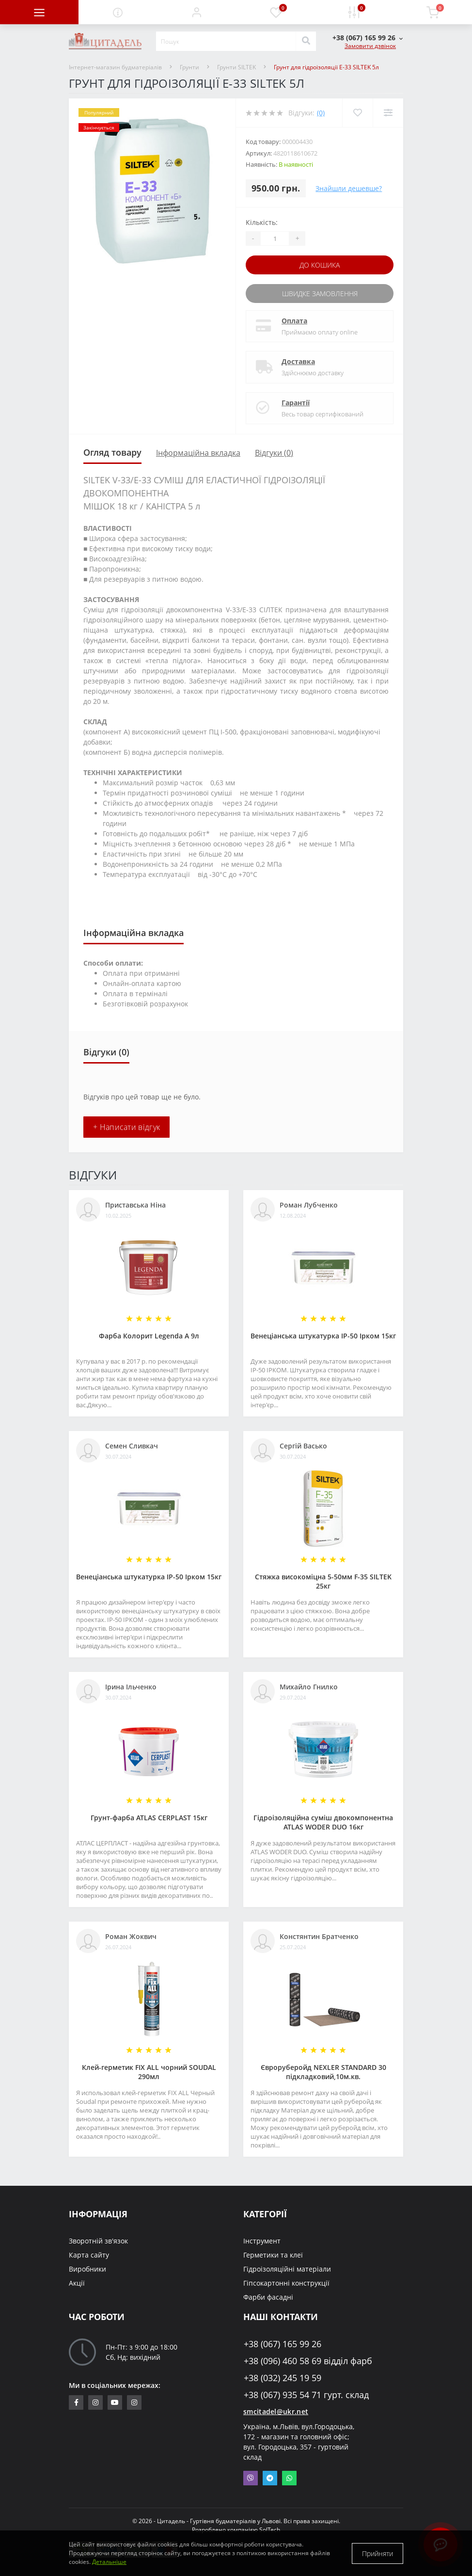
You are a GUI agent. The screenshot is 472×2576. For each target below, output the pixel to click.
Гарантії (296, 402)
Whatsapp (289, 2478)
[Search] (306, 41)
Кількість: (262, 222)
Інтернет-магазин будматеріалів (115, 67)
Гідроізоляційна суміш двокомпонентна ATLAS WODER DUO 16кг (323, 1822)
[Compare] (388, 112)
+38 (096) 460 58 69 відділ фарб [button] (308, 2361)
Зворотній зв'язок (98, 2240)
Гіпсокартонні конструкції (286, 2283)
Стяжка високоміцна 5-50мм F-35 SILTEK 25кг (323, 1581)
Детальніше (109, 2562)
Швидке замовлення (320, 293)
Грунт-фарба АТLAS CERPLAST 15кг (149, 1817)
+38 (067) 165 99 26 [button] (282, 2344)
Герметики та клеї (273, 2254)
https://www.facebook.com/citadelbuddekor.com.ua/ (76, 2402)
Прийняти (377, 2553)
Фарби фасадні (268, 2297)
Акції (77, 2283)
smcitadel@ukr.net (275, 2411)
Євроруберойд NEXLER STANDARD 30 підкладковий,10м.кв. (323, 2072)
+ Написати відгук (126, 1127)
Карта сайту (89, 2254)
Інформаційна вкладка (198, 452)
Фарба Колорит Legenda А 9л (149, 1335)
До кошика (319, 265)
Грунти (189, 67)
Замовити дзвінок (370, 46)
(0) (321, 112)
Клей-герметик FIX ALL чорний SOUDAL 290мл (149, 2072)
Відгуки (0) (274, 452)
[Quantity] (274, 238)
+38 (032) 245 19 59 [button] (282, 2378)
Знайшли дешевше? (348, 188)
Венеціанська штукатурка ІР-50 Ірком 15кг (323, 1335)
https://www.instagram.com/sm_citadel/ (95, 2402)
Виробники (87, 2269)
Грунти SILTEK (236, 67)
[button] (196, 12)
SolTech (269, 2530)
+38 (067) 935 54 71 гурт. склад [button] (306, 2395)
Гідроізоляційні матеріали (287, 2269)
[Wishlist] (357, 112)
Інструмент (262, 2240)
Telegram (270, 2478)
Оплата (294, 320)
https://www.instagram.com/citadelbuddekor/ (134, 2402)
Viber (250, 2478)
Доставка (298, 361)
